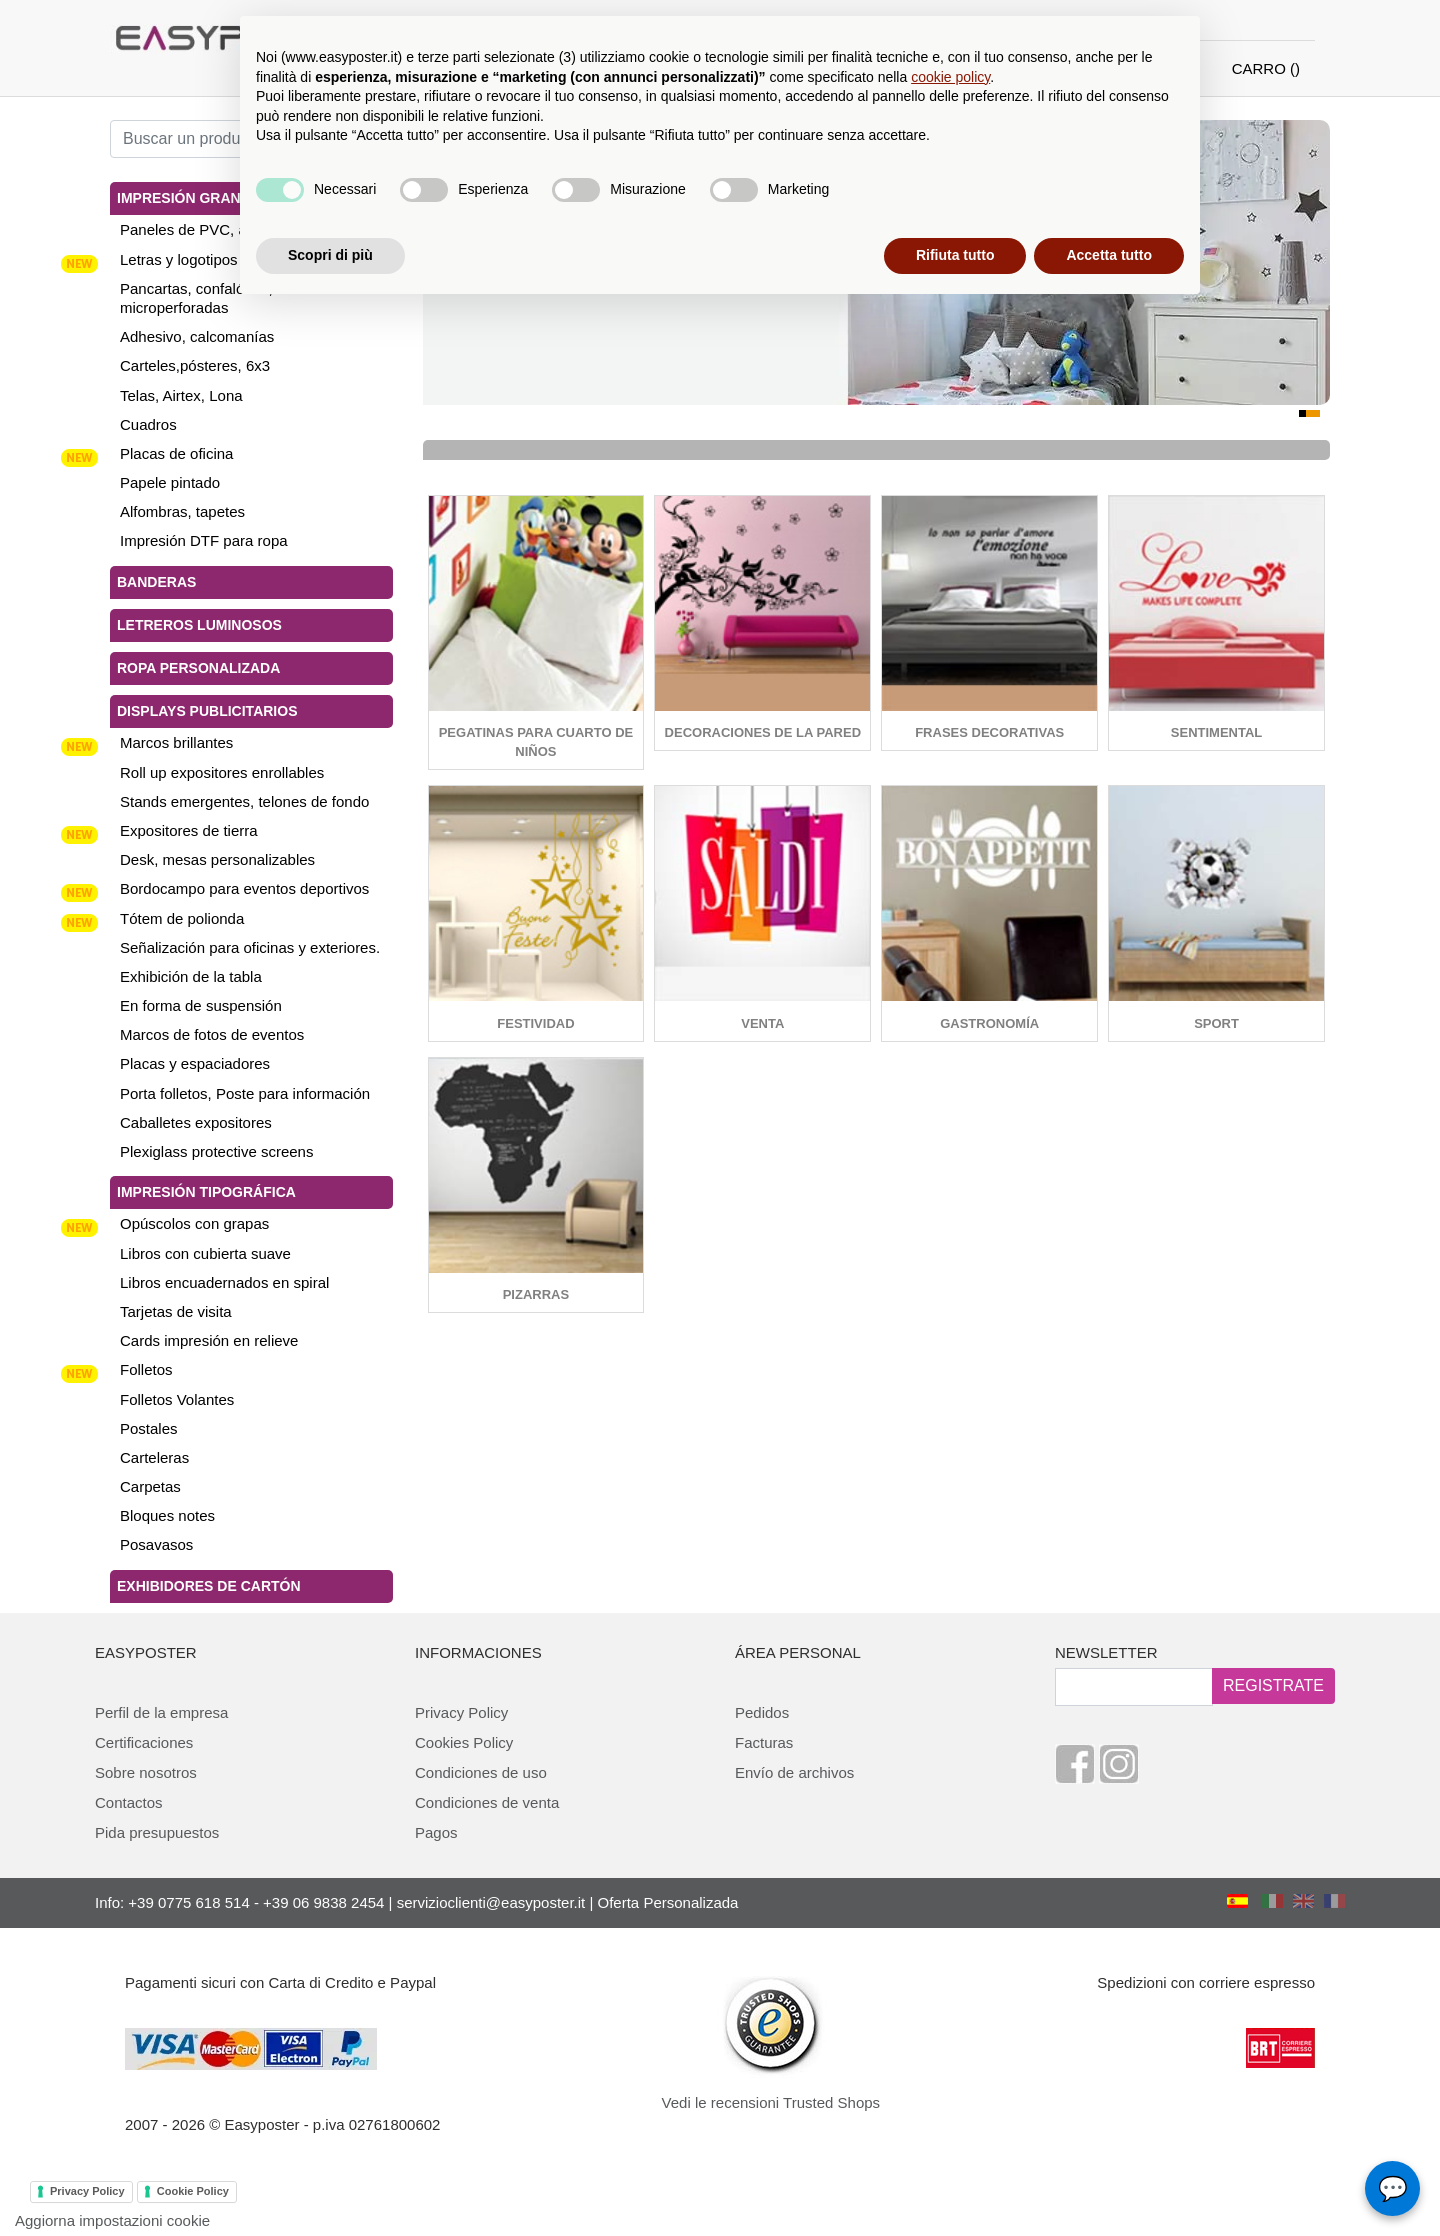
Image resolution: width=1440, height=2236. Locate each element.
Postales (149, 1428)
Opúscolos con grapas (194, 1223)
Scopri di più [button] (330, 255)
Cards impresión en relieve (209, 1340)
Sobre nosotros (146, 1772)
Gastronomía (989, 1023)
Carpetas (150, 1486)
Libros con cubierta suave (205, 1253)
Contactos (129, 1802)
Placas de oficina (176, 453)
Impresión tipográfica (206, 1192)
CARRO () (1266, 68)
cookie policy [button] (950, 77)
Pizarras (536, 1294)
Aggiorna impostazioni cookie (112, 2220)
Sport (1216, 1023)
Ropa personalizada (198, 668)
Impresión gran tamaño (211, 198)
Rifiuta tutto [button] (955, 255)
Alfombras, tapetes (182, 511)
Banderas (156, 582)
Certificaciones (144, 1742)
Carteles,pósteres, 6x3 (195, 365)
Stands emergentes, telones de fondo (244, 801)
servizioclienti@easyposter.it (491, 1902)
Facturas (764, 1742)
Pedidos (762, 1712)
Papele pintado (170, 482)
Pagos (436, 1832)
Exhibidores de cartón (209, 1586)
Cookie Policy (193, 2191)
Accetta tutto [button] (1109, 255)
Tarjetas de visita (176, 1311)
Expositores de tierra (189, 830)
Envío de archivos (794, 1772)
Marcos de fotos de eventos (212, 1034)
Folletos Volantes (177, 1399)
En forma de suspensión (201, 1005)
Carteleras (154, 1457)
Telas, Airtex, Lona (181, 395)
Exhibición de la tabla (191, 976)
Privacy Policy (461, 1712)
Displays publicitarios (207, 711)
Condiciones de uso (481, 1772)
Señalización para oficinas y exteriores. (250, 947)
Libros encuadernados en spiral (224, 1282)
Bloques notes (167, 1515)
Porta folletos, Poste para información (245, 1093)
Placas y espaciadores (195, 1063)
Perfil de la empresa (161, 1712)
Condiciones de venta (487, 1802)
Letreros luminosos (199, 625)
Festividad (535, 1023)
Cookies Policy (464, 1742)
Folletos (146, 1369)
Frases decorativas (989, 732)
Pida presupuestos (157, 1832)
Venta (762, 1023)
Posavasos (156, 1544)
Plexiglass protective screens (216, 1151)
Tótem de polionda (182, 918)
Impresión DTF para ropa (204, 540)
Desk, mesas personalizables (217, 859)
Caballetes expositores (196, 1122)
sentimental (1216, 732)
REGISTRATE (1273, 1685)
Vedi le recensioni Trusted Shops (771, 2102)
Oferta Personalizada (668, 1902)
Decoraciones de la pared (763, 732)
